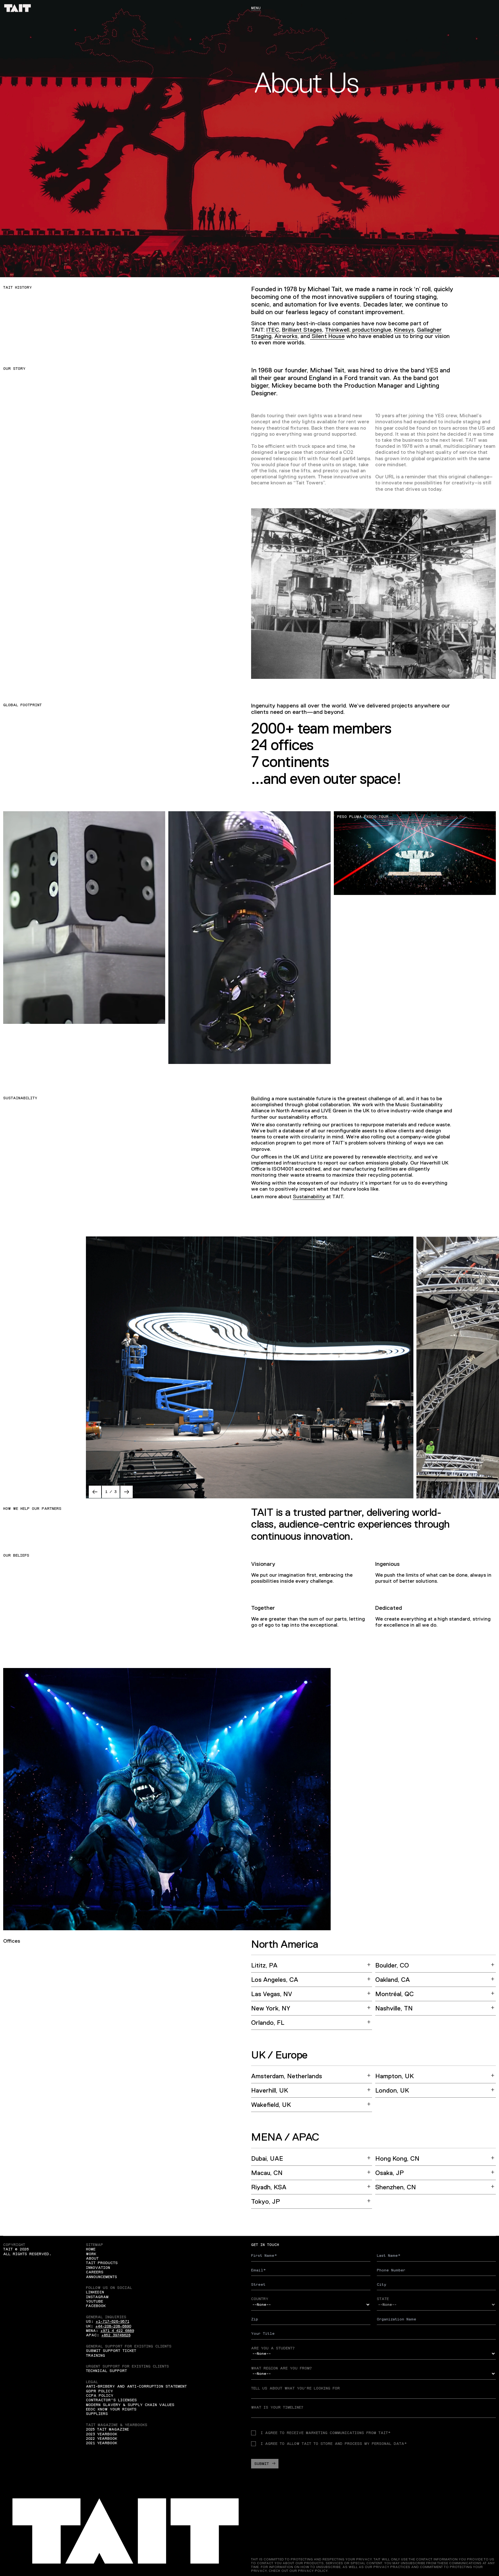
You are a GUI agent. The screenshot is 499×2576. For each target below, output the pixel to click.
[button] (95, 1492)
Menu (256, 8)
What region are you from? (281, 2368)
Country (259, 2299)
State (383, 2299)
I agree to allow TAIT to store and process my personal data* (329, 2443)
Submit (264, 2463)
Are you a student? (273, 2348)
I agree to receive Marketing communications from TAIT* (320, 2433)
